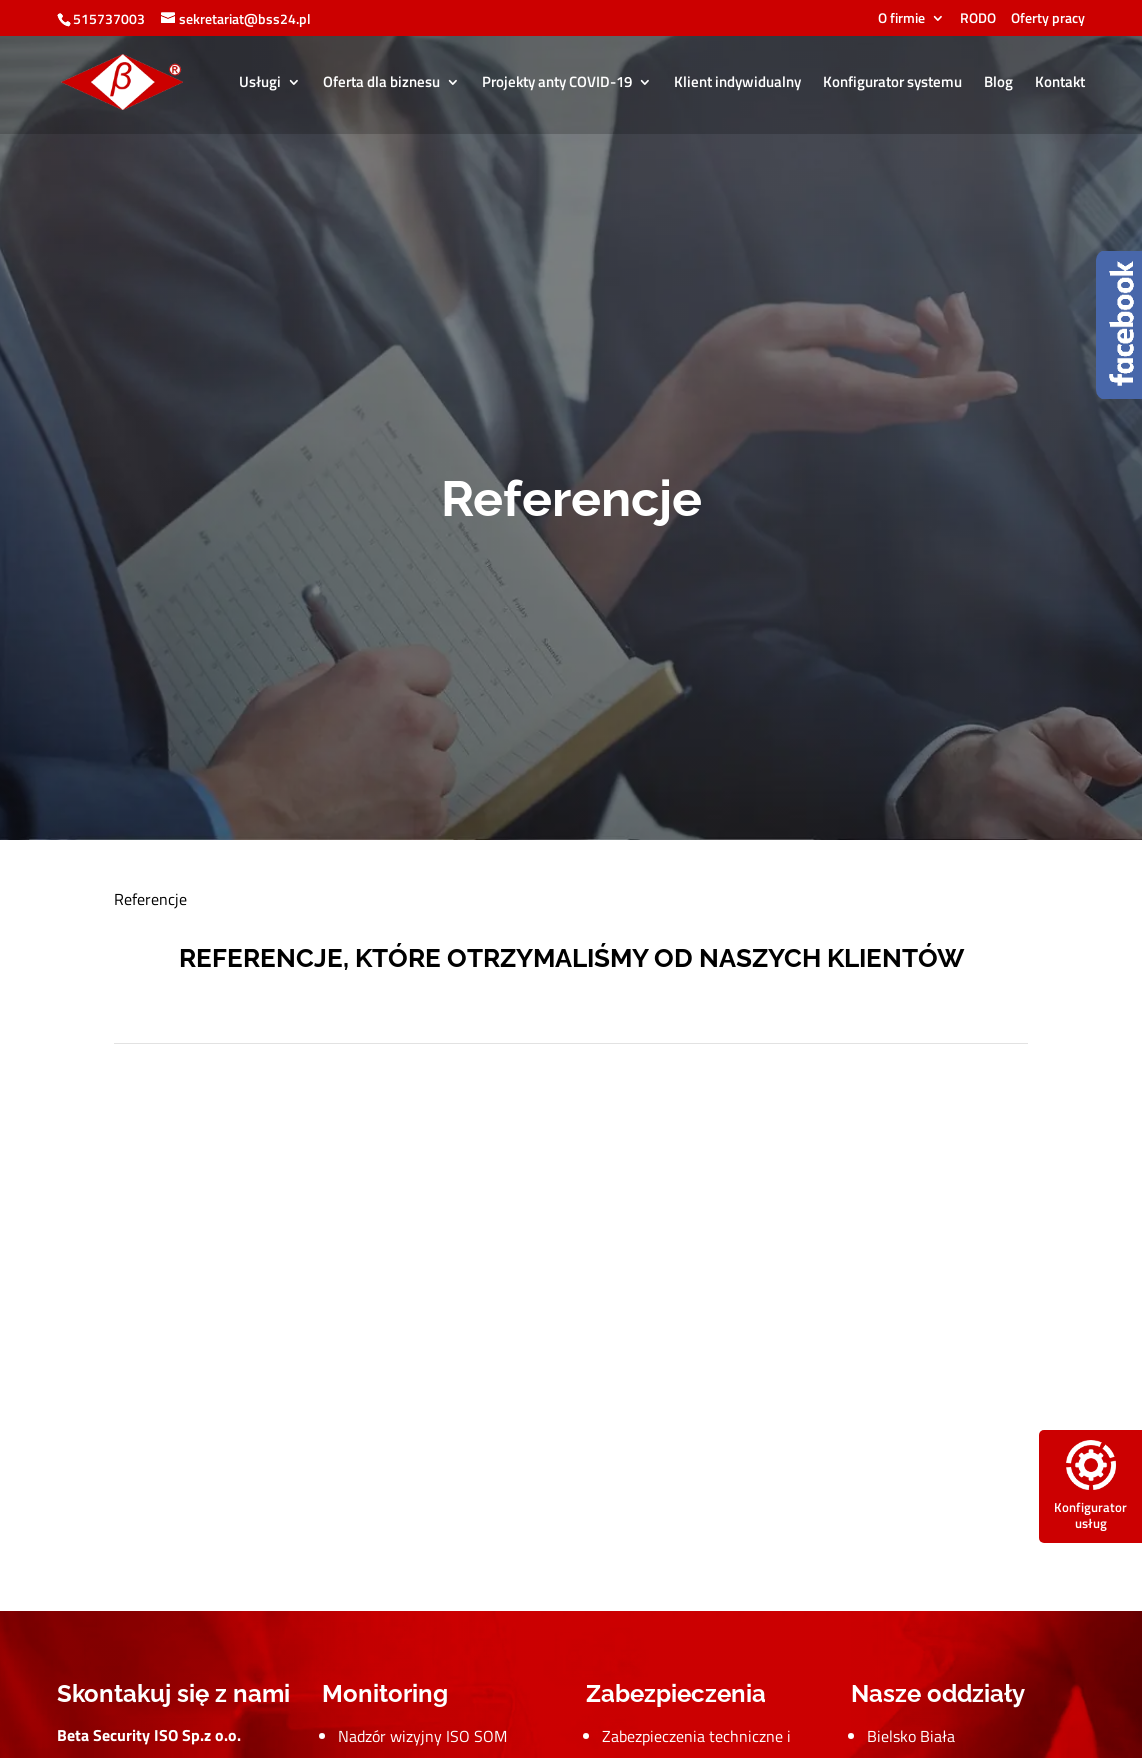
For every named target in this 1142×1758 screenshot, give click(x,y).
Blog (998, 84)
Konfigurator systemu (892, 84)
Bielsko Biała (911, 1736)
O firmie (901, 19)
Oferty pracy (1048, 19)
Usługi (260, 84)
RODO (978, 19)
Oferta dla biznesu (381, 84)
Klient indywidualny (737, 84)
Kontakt (1060, 84)
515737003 (109, 18)
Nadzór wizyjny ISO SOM (422, 1736)
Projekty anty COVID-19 (557, 84)
